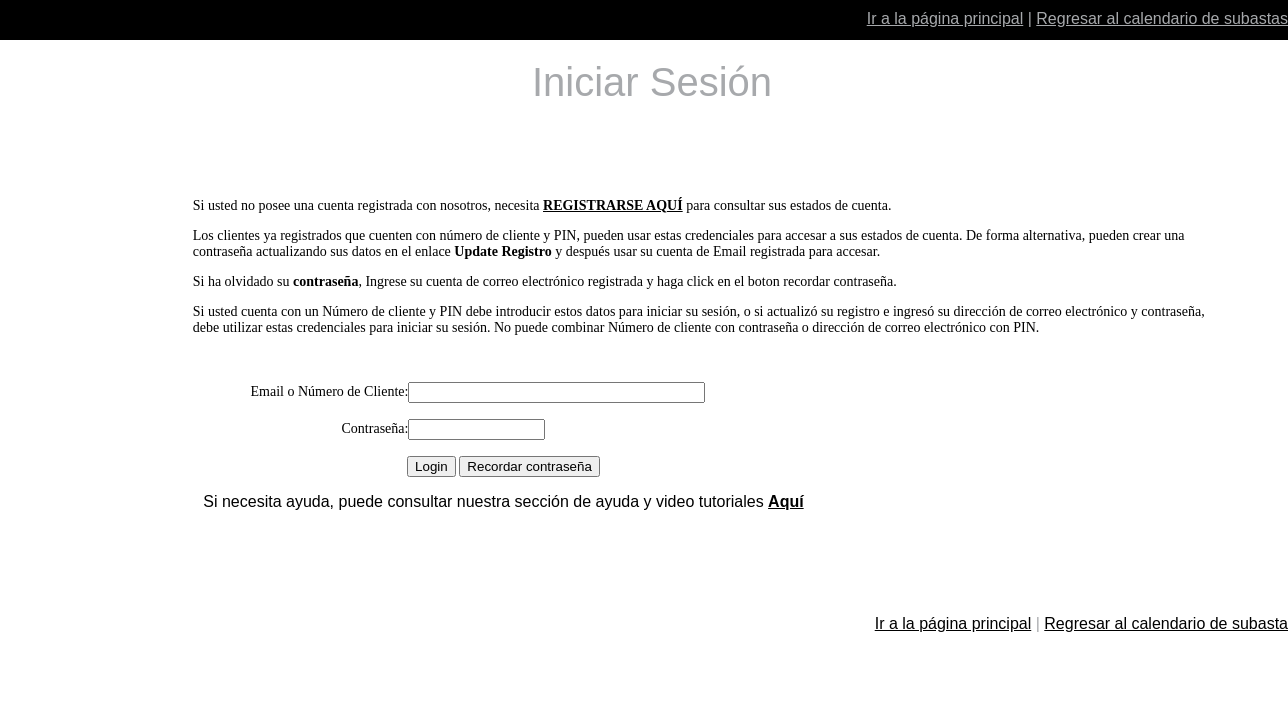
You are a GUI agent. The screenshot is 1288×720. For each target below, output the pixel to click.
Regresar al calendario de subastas (1162, 18)
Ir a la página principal (945, 18)
